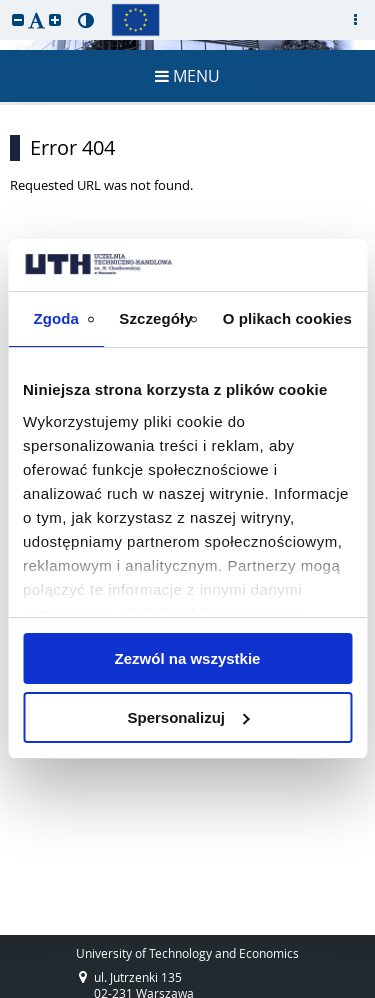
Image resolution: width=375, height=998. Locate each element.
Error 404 (72, 148)
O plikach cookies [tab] (287, 318)
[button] (18, 19)
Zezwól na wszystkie (188, 658)
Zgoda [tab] (56, 318)
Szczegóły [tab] (155, 318)
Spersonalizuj (188, 717)
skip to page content (5, 5)
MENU (187, 76)
